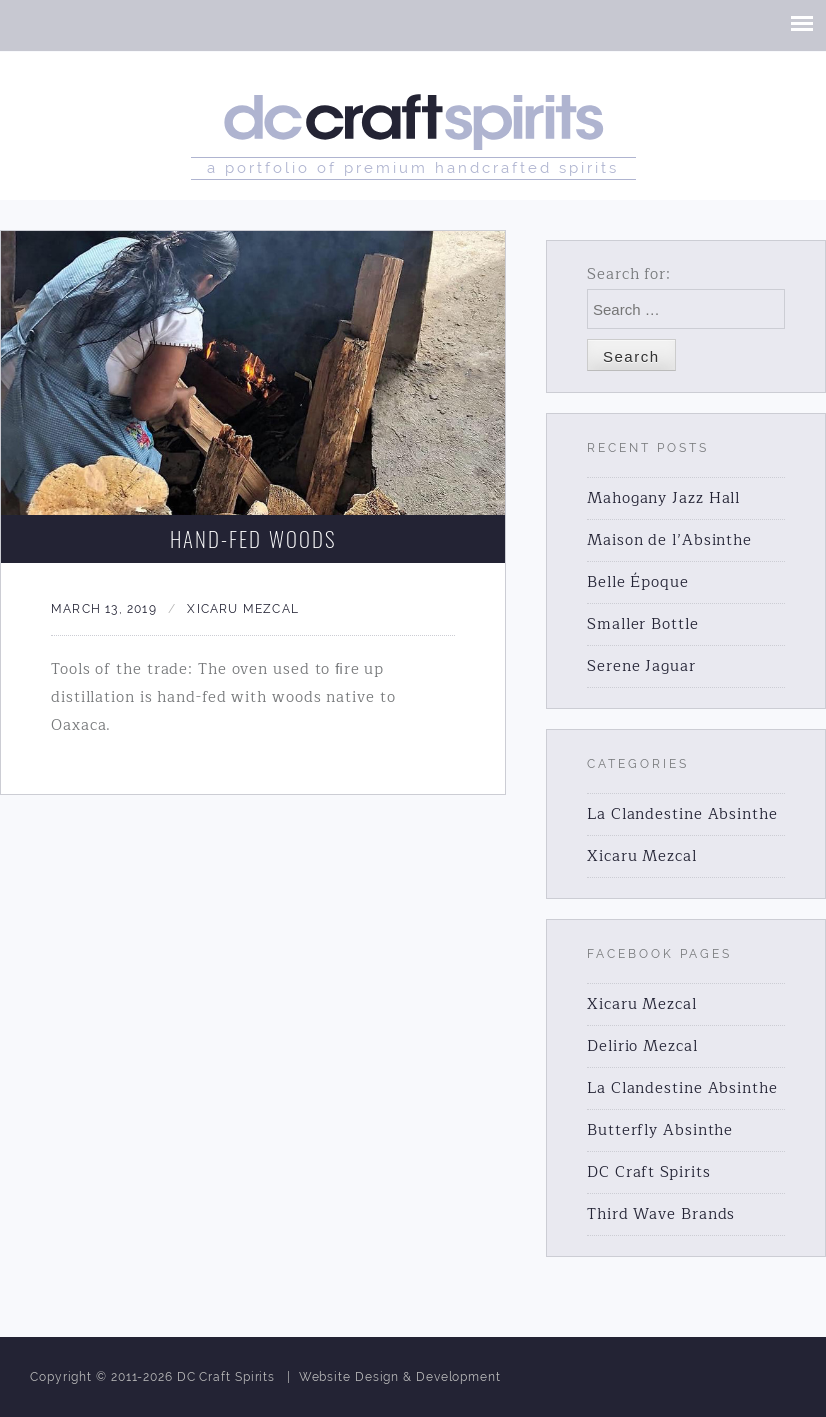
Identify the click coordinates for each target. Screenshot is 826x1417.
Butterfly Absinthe (660, 1130)
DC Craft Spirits (648, 1172)
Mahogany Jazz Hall (663, 498)
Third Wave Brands (661, 1214)
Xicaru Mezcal (243, 609)
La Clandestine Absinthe (682, 814)
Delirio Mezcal (642, 1046)
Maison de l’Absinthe (669, 540)
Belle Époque (638, 582)
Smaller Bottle (643, 624)
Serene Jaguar (641, 666)
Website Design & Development (400, 1377)
